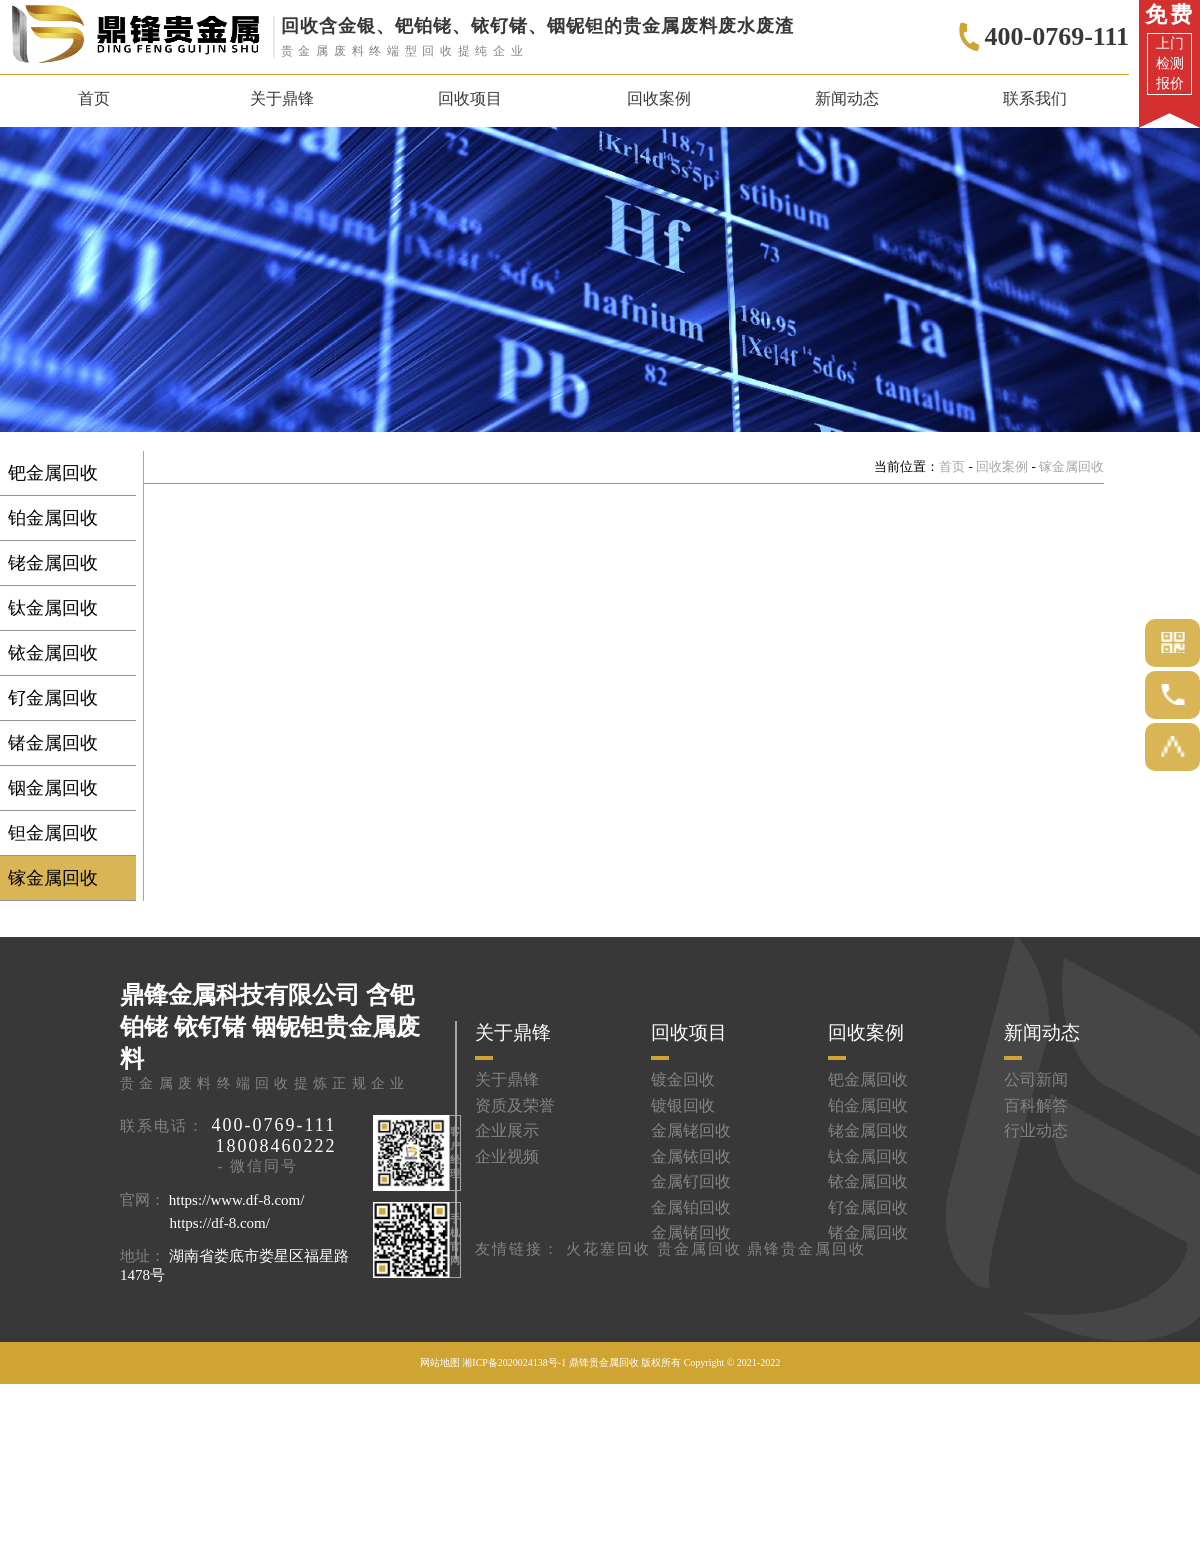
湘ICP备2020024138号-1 (514, 1362)
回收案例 (1002, 466)
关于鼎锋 (282, 98)
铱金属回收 (53, 653)
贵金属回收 (699, 1249)
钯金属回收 (53, 473)
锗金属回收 (53, 743)
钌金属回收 (53, 698)
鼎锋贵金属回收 (806, 1249)
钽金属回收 (53, 833)
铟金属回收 (53, 788)
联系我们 (1035, 98)
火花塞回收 (608, 1249)
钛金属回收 (53, 608)
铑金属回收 (53, 563)
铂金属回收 (53, 518)
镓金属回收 (53, 878)
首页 (94, 98)
